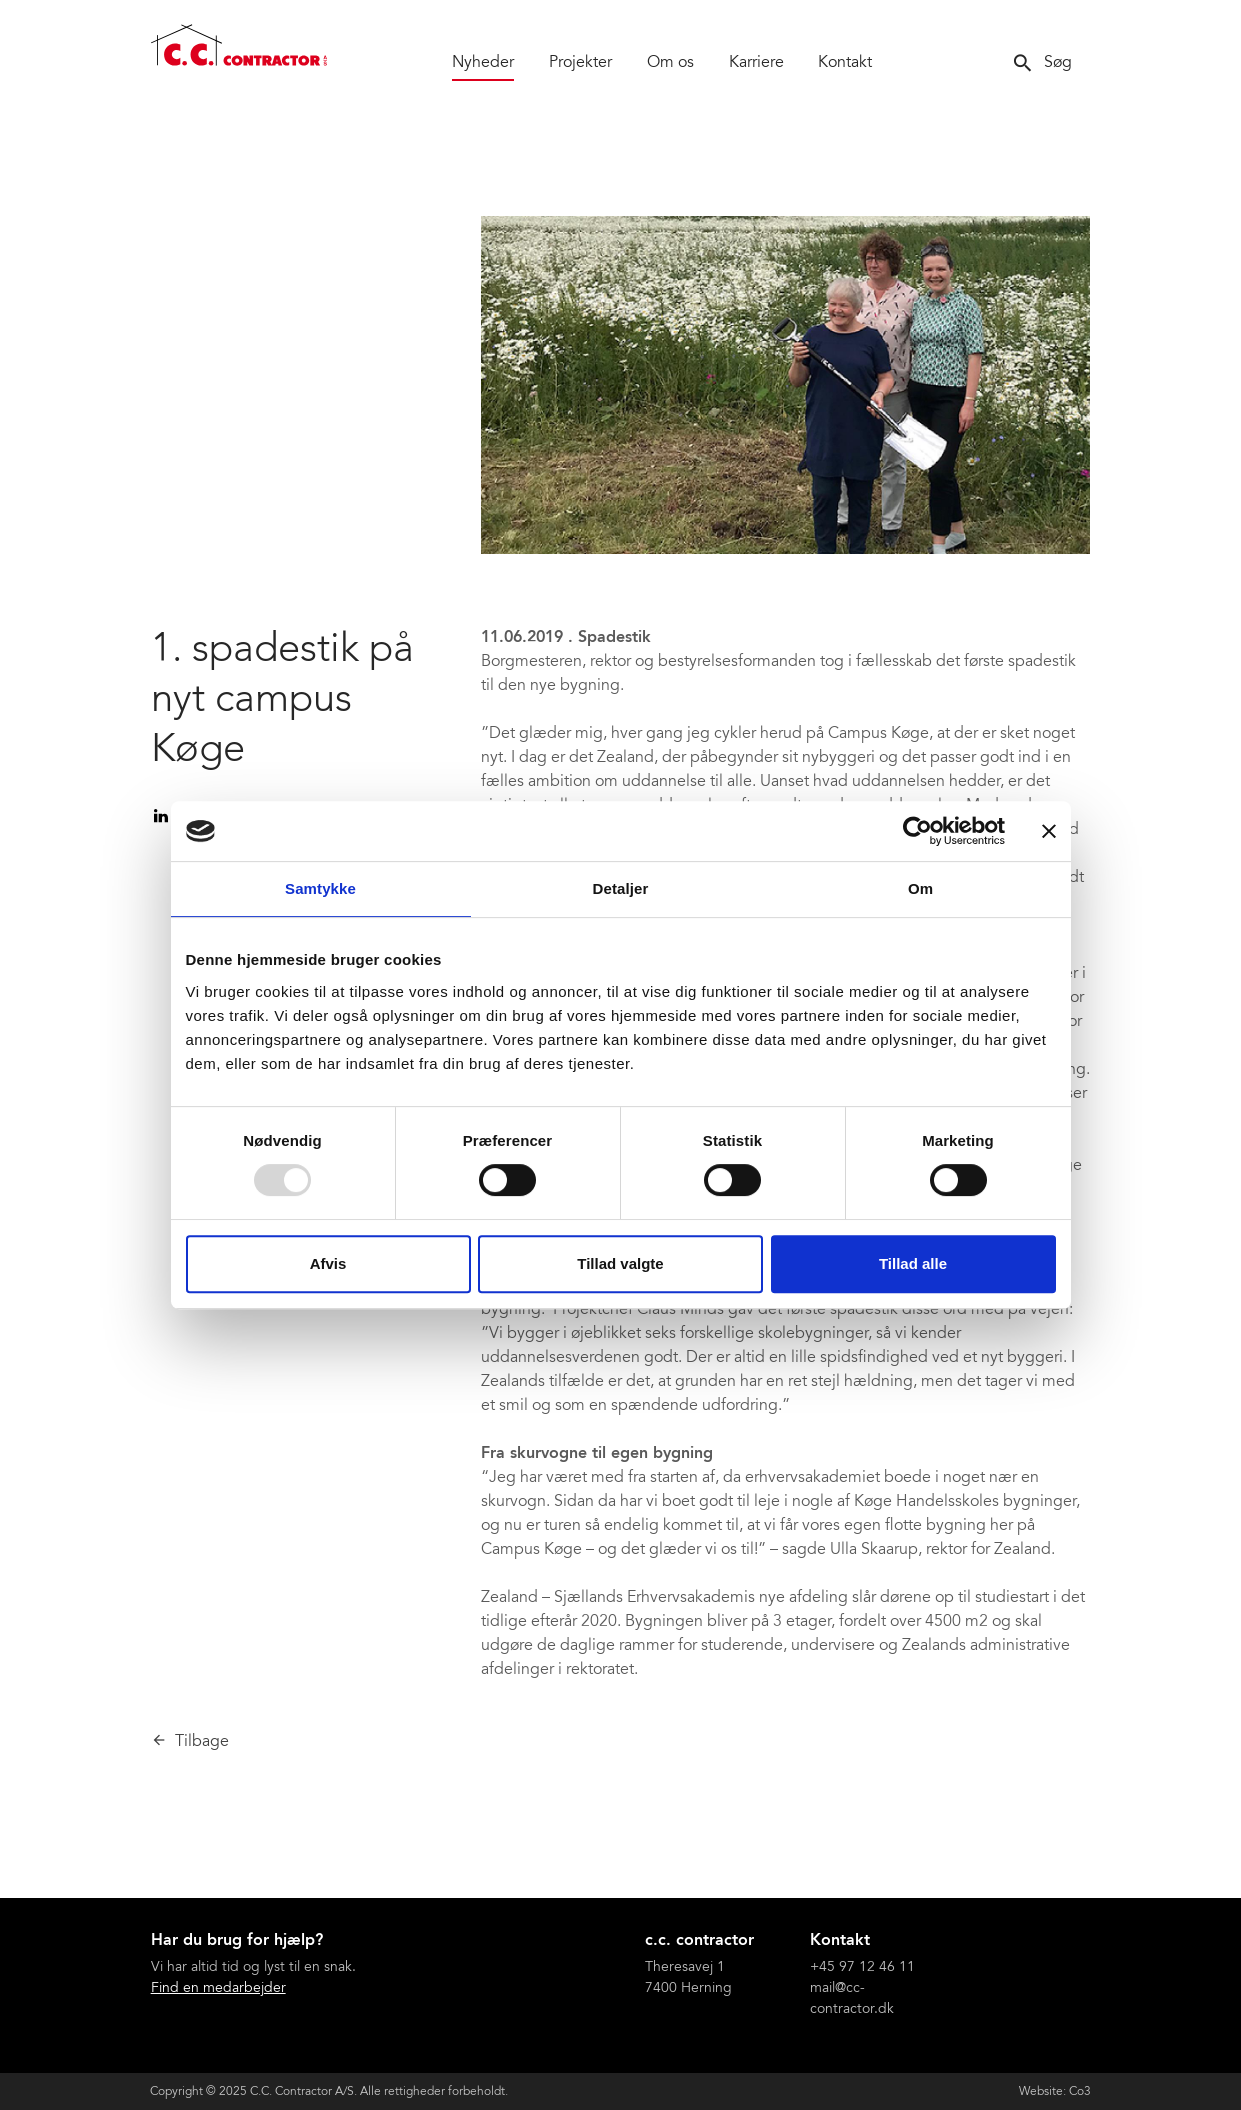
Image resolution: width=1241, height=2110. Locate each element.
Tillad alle (913, 1263)
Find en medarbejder (218, 1989)
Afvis (328, 1263)
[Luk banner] (1049, 831)
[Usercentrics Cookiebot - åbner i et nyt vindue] (917, 831)
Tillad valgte (620, 1263)
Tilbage (202, 1742)
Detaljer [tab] (621, 888)
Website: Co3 (1055, 2092)
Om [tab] (920, 888)
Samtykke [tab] (320, 888)
